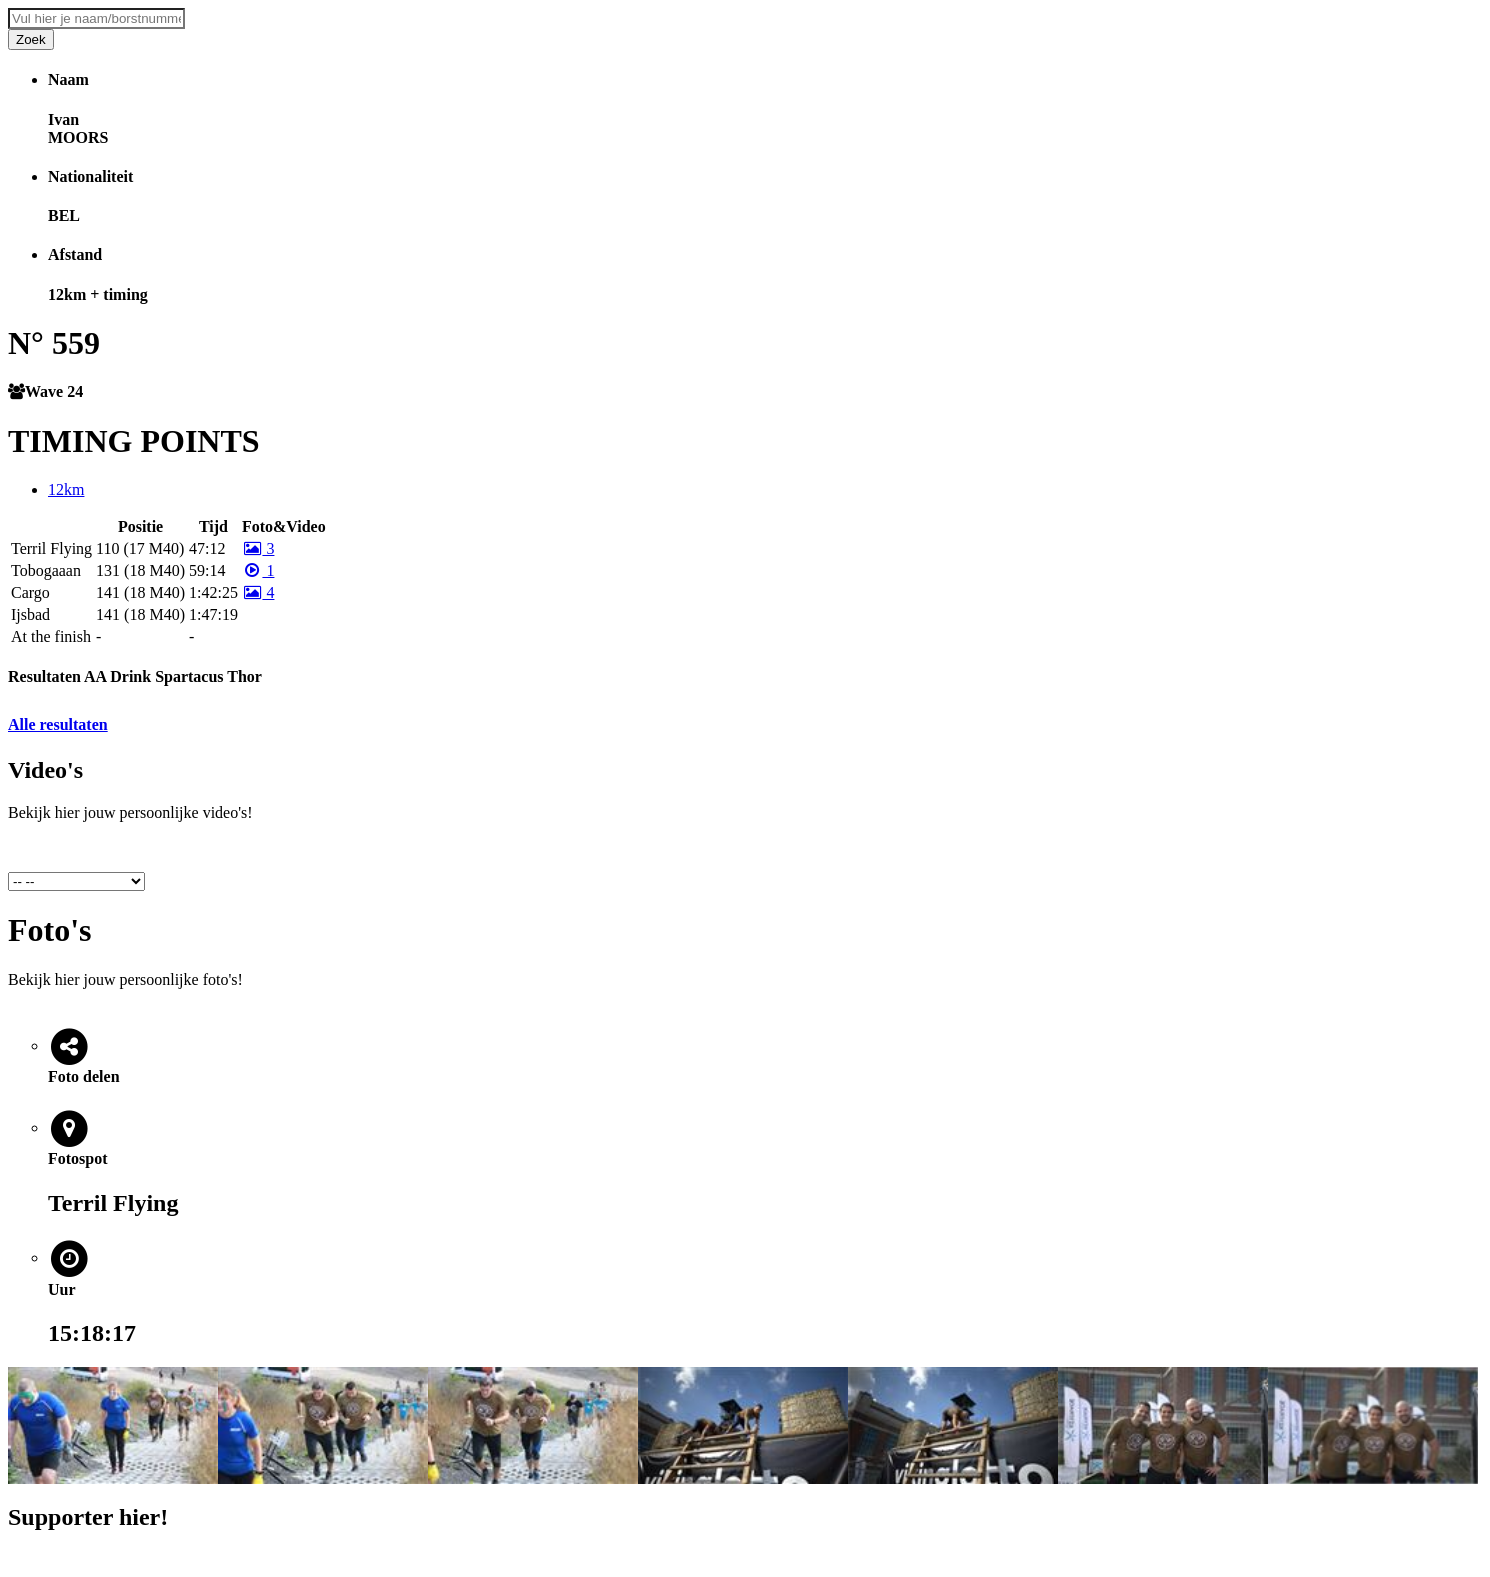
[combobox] (96, 18)
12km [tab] (66, 489)
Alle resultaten (58, 724)
